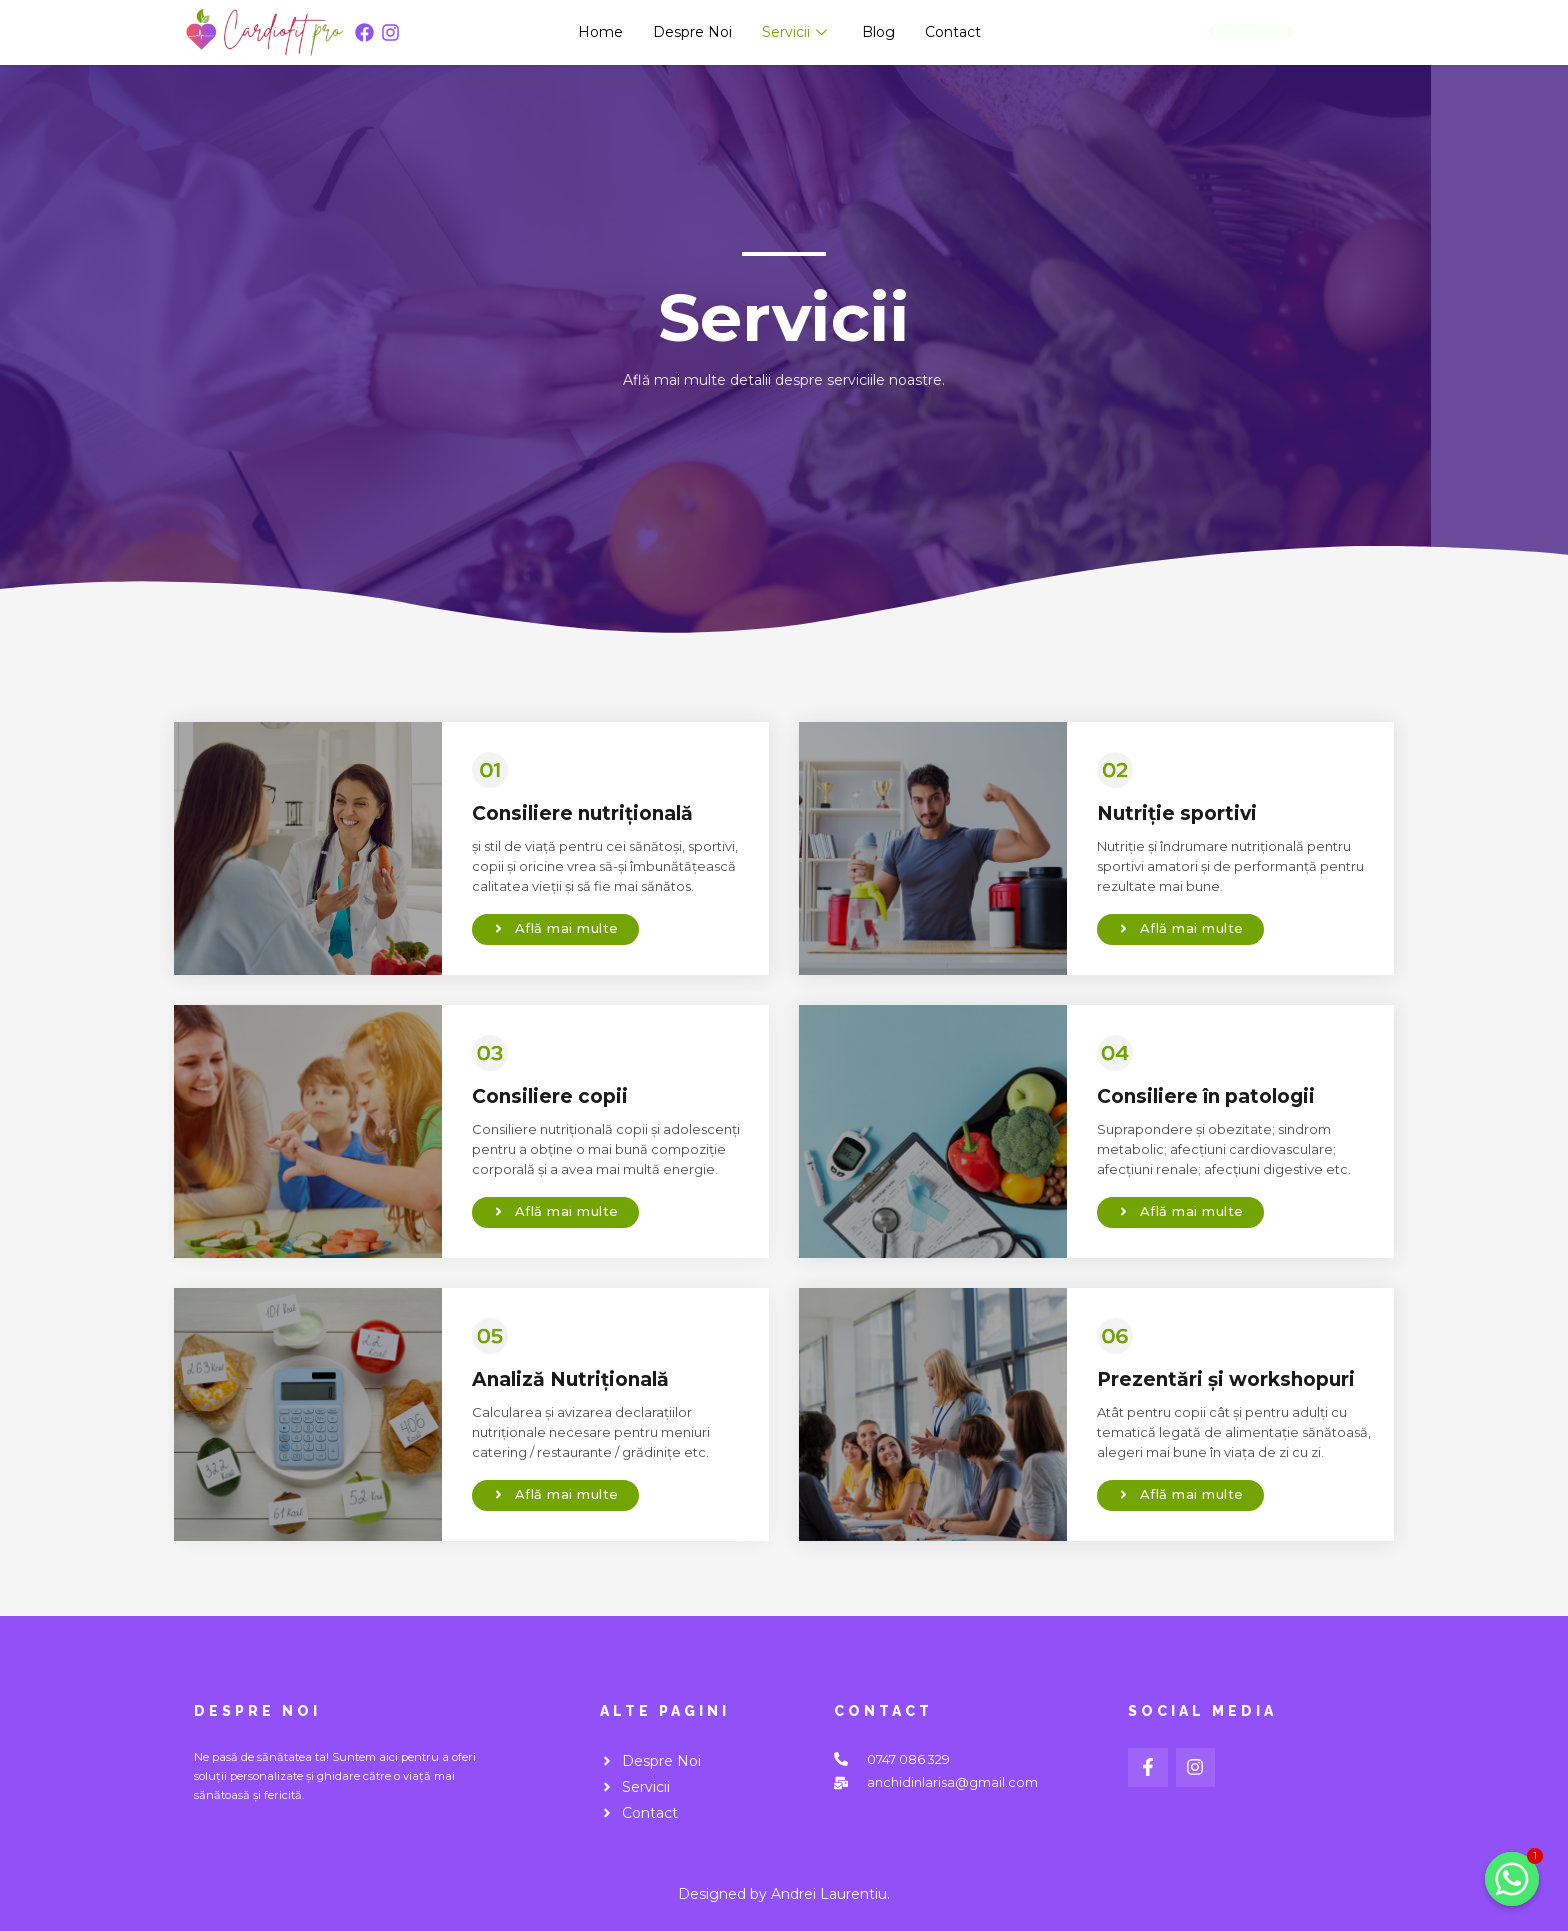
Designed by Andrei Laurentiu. (784, 1893)
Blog (878, 32)
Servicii (797, 32)
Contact (953, 32)
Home (600, 32)
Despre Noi (692, 32)
